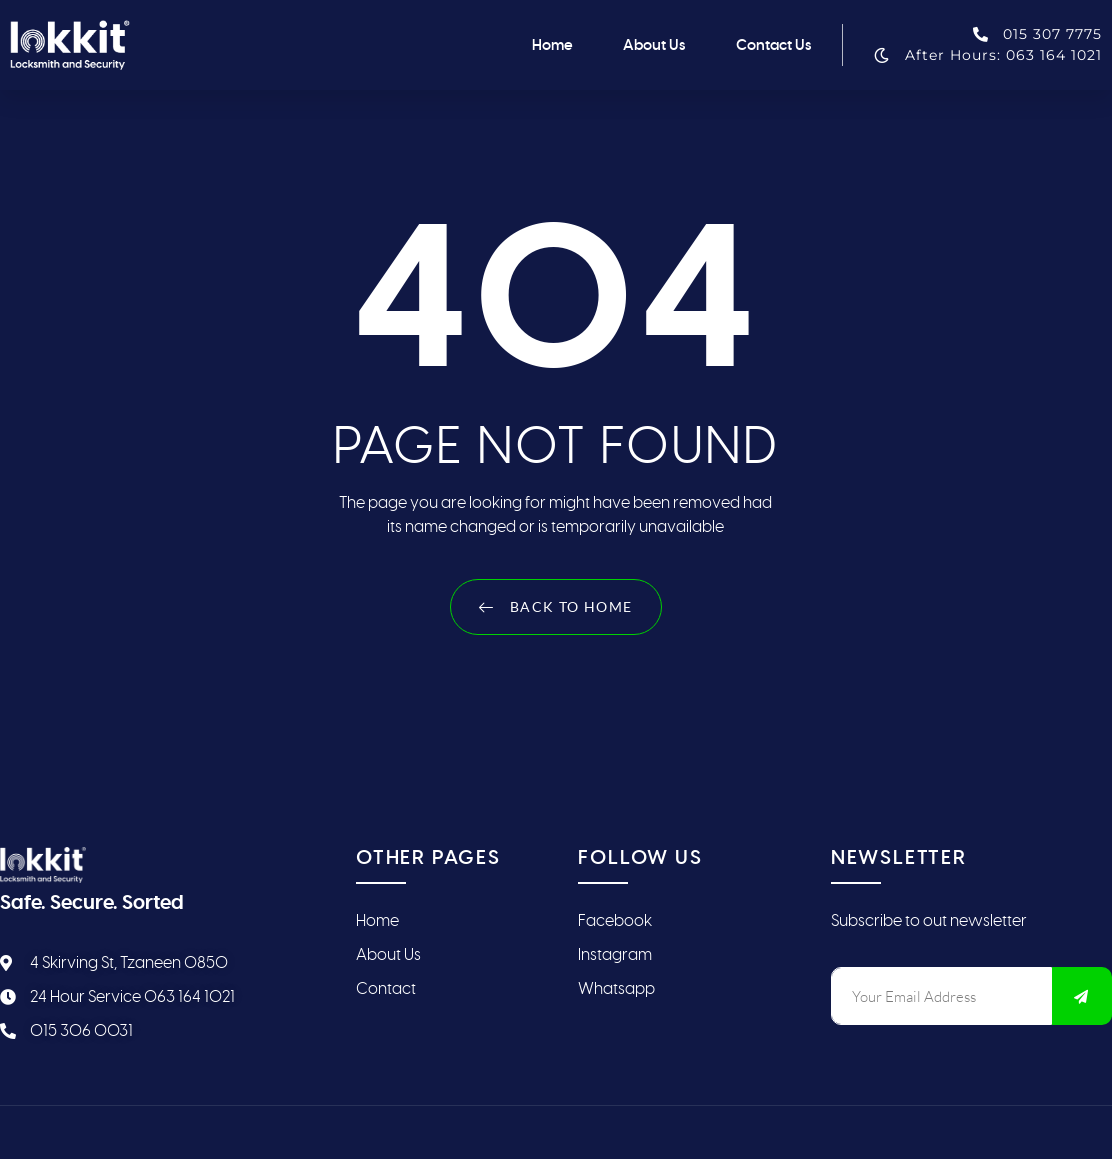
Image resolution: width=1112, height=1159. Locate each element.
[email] (942, 996)
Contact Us (774, 45)
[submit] (1082, 996)
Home (552, 45)
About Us (654, 45)
